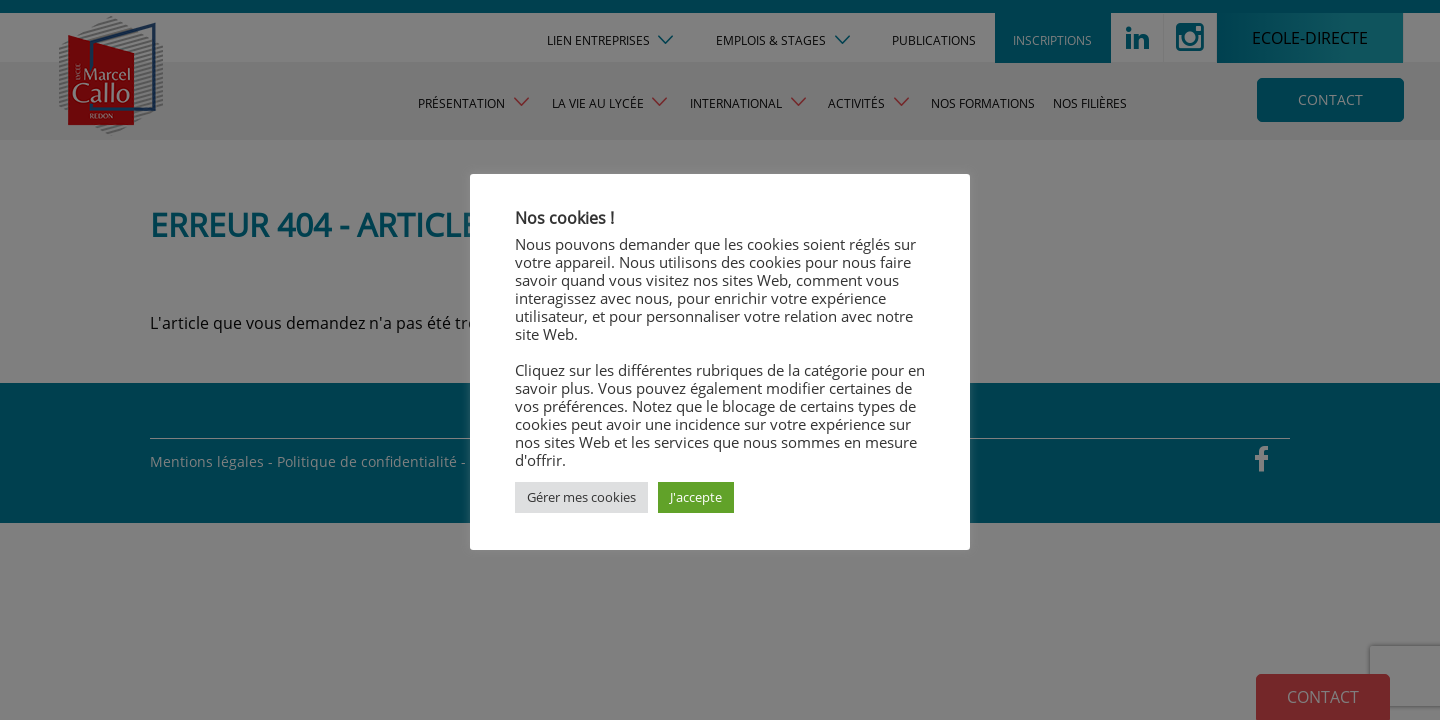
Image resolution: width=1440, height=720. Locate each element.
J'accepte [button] (696, 497)
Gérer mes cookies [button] (581, 497)
